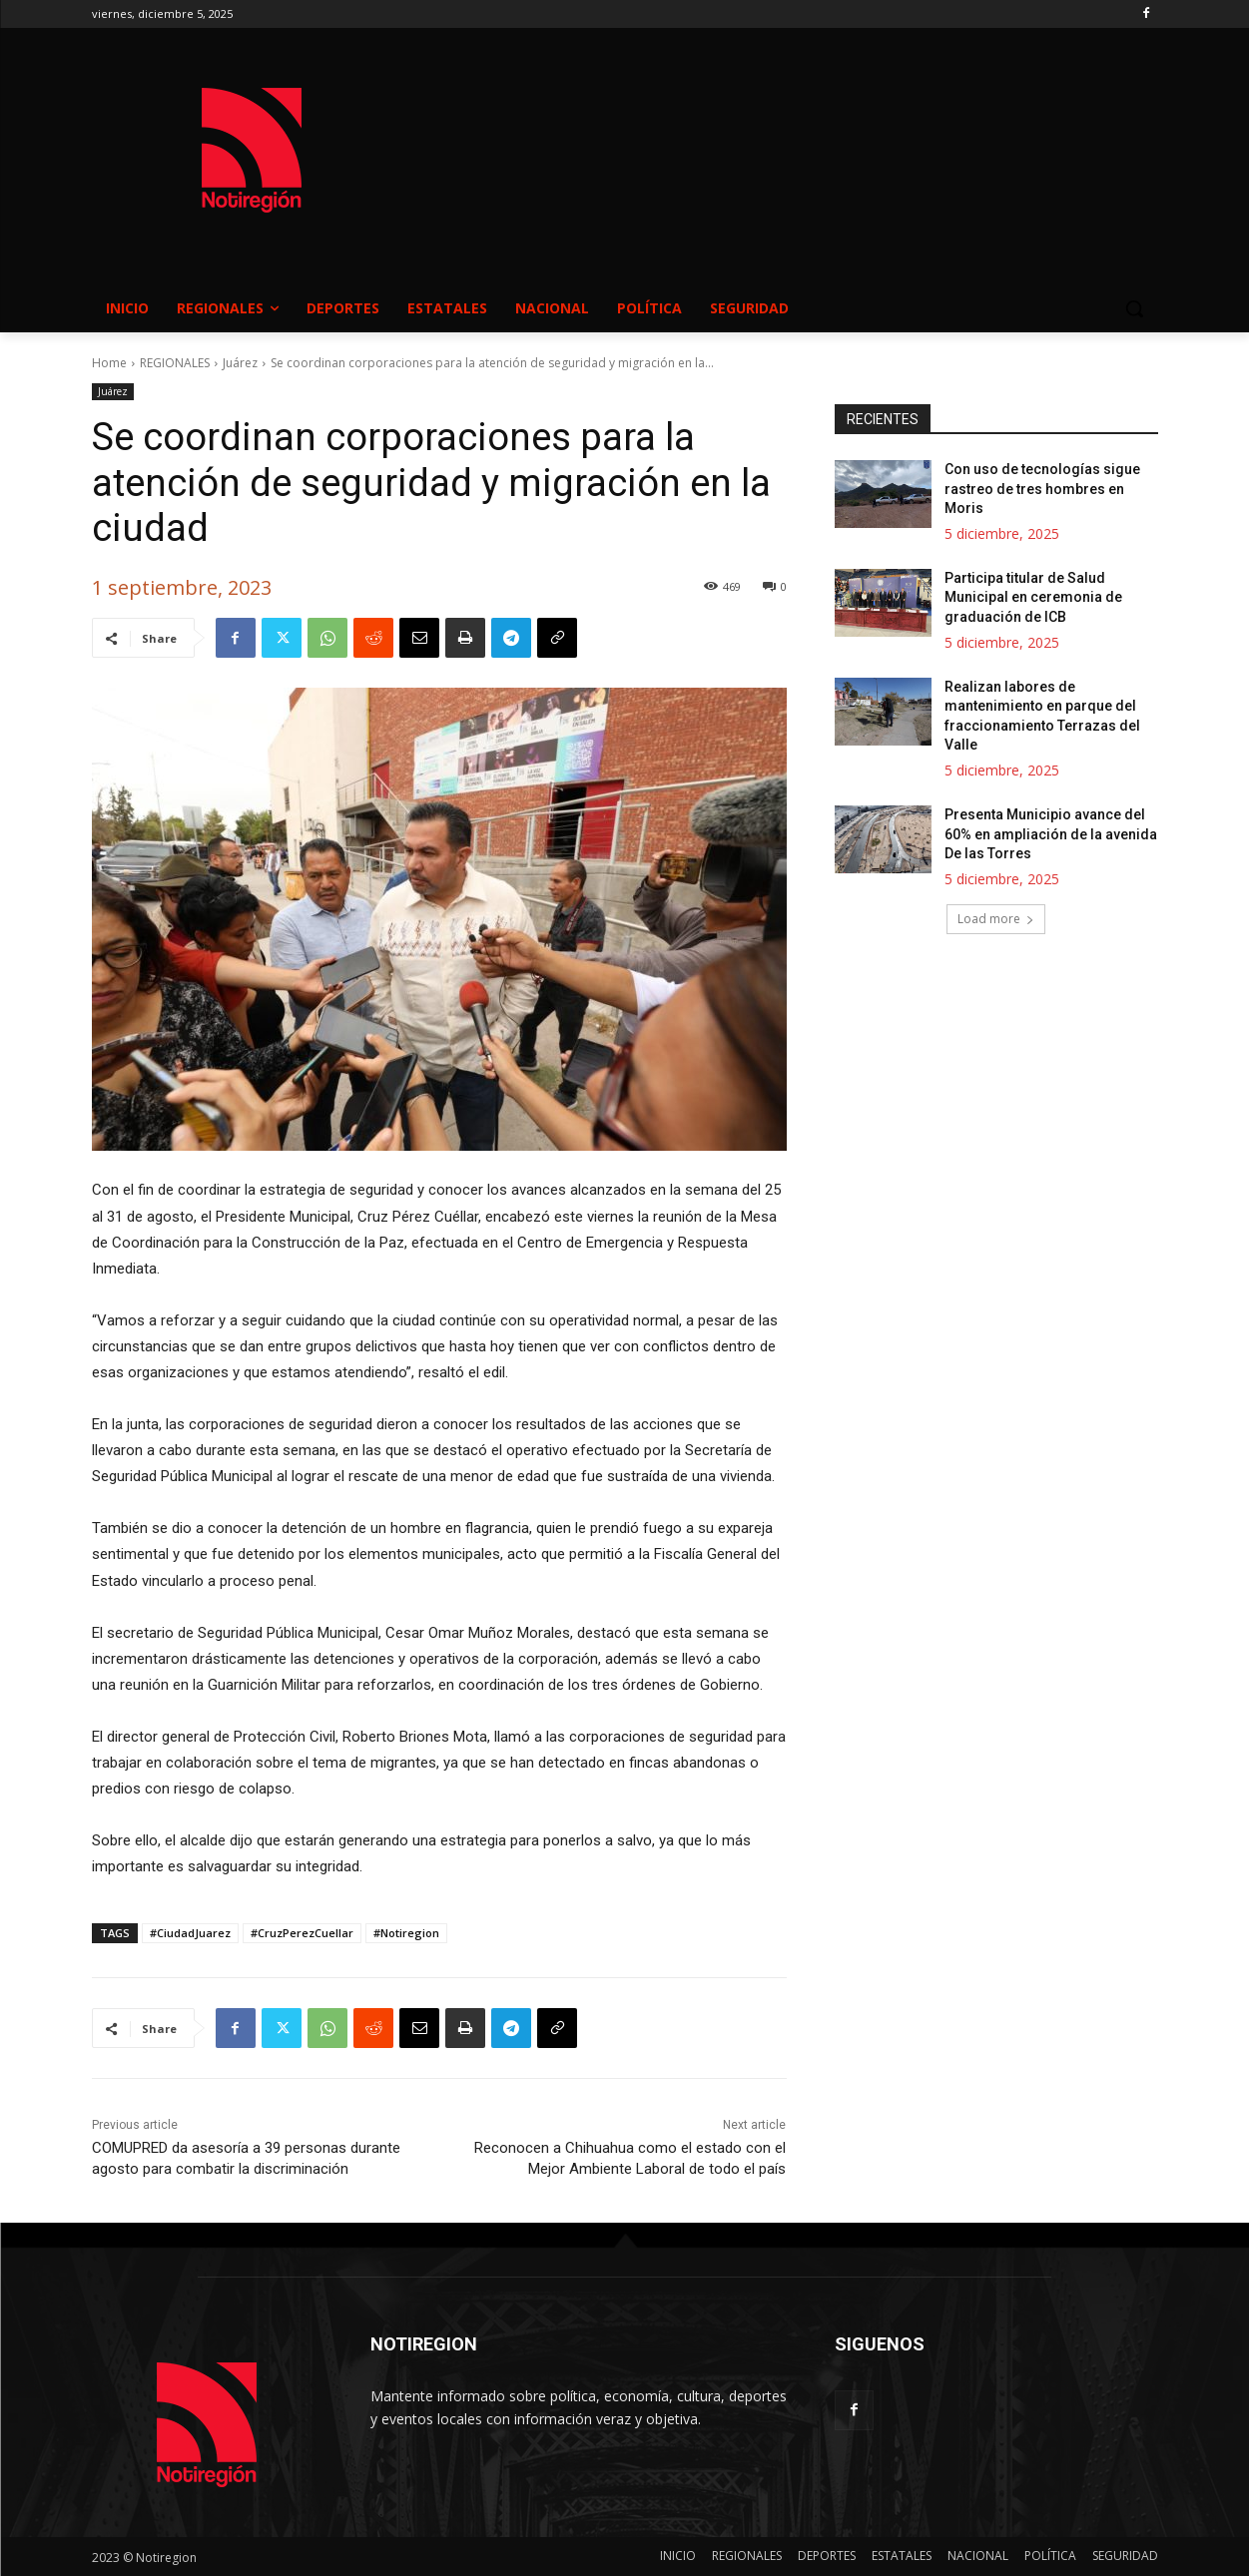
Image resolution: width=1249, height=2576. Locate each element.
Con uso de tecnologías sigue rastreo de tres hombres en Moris (1042, 489)
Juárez (240, 362)
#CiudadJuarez (190, 1932)
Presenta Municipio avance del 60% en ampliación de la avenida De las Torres (1050, 834)
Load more (995, 919)
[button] (1134, 308)
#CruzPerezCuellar (302, 1932)
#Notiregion (406, 1932)
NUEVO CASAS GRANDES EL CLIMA (784, 131)
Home (109, 362)
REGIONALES (175, 362)
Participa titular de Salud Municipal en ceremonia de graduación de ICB (1033, 598)
